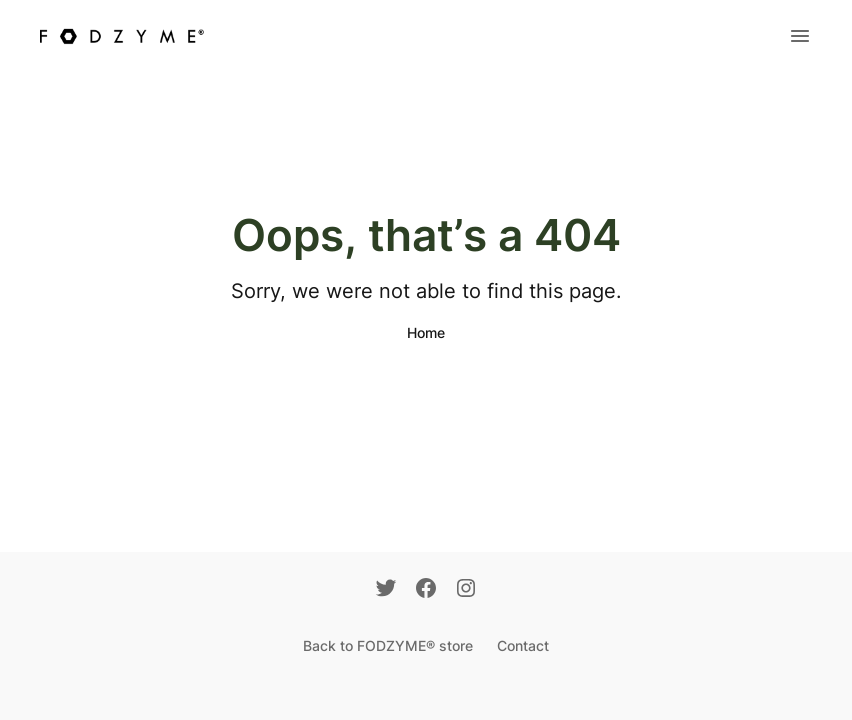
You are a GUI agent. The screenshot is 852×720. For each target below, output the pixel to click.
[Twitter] (386, 590)
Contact (523, 645)
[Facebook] (426, 590)
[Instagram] (466, 590)
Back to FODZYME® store (388, 645)
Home (426, 332)
